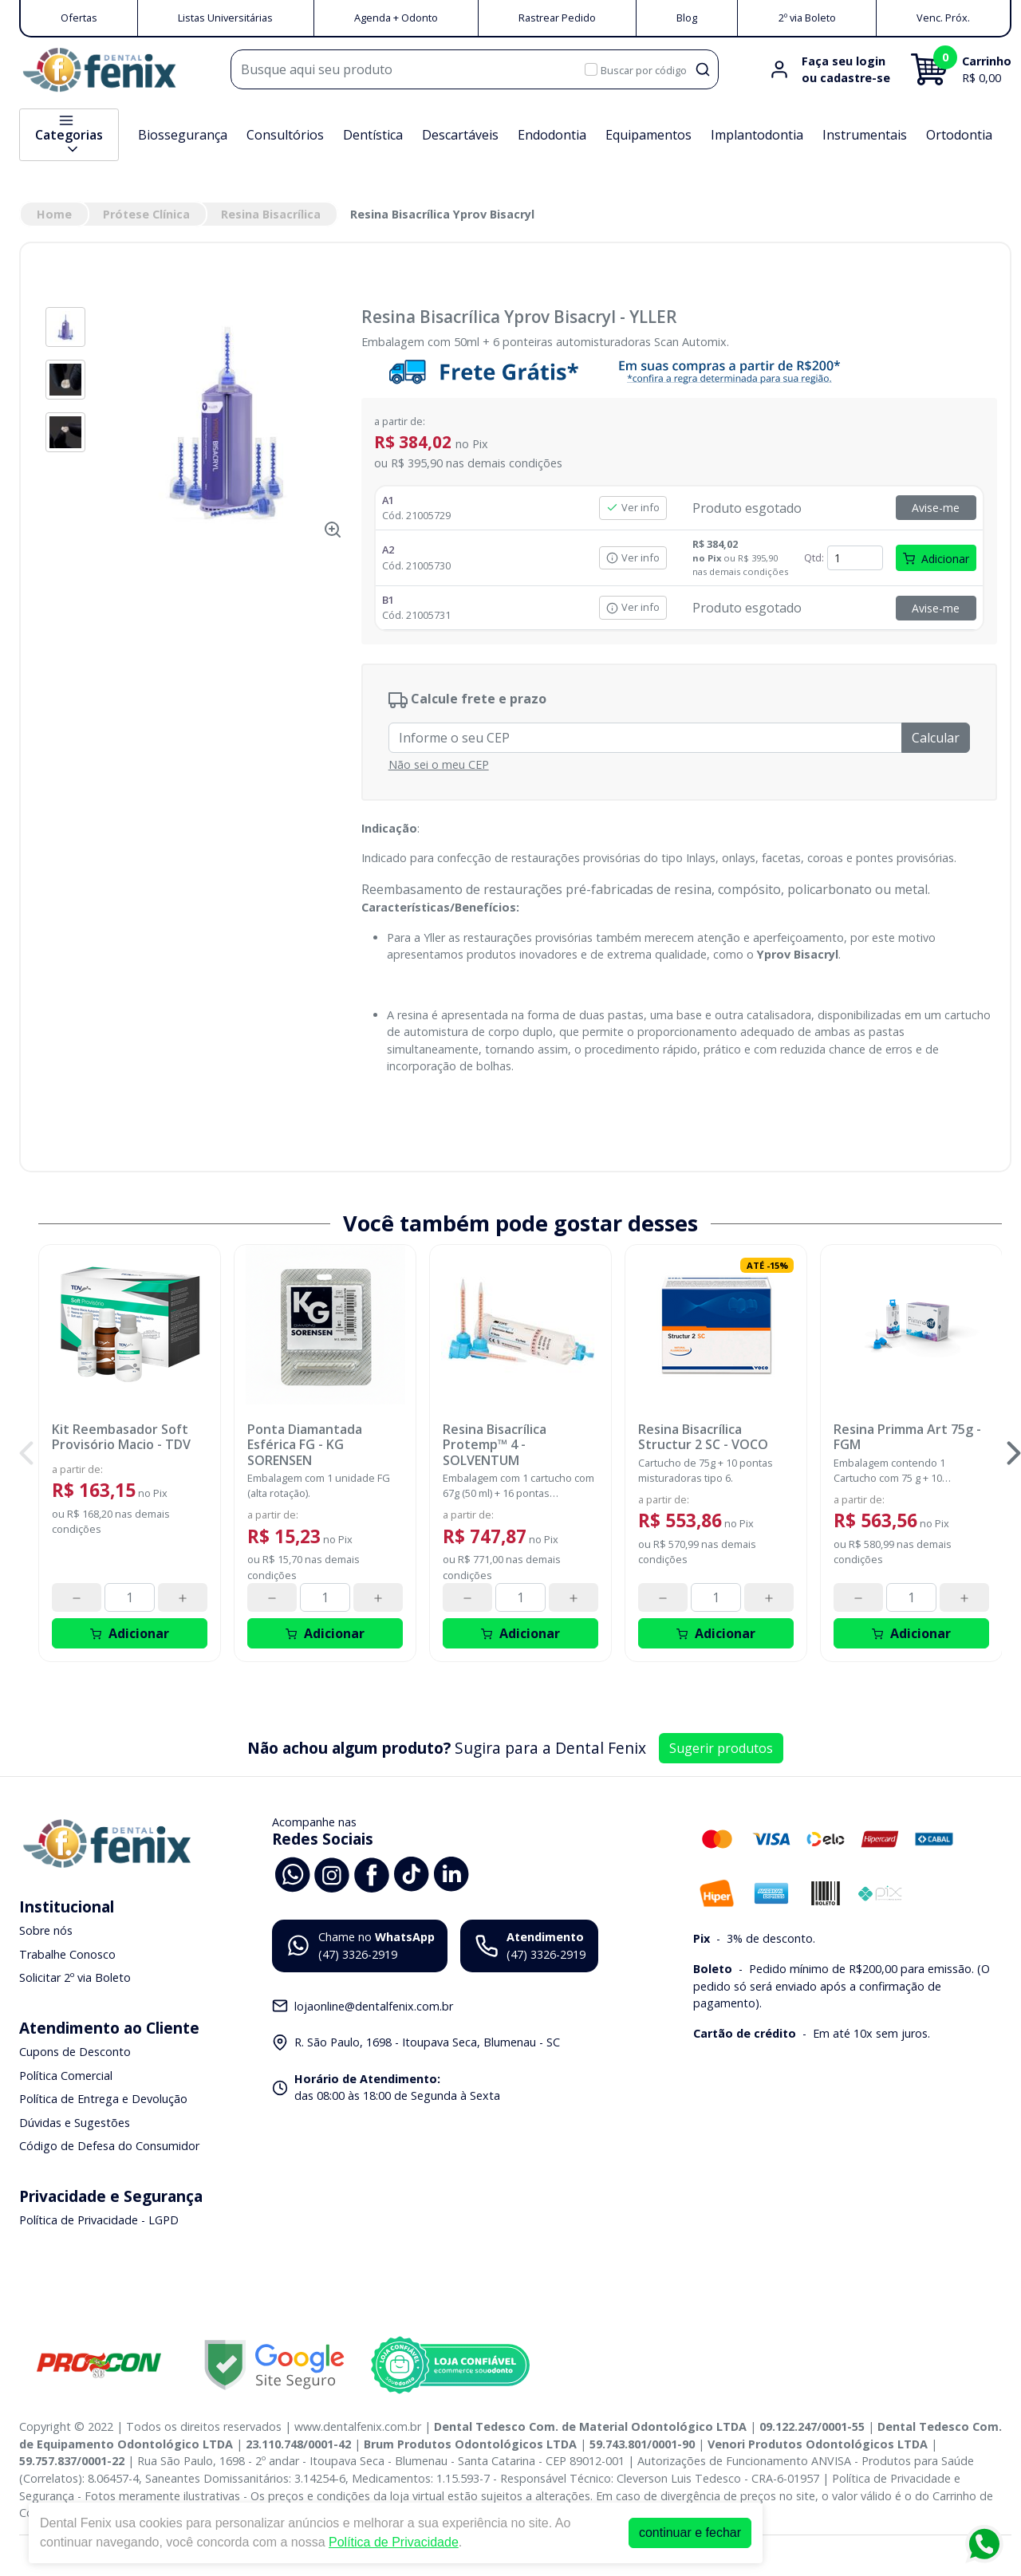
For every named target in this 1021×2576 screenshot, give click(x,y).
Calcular (936, 737)
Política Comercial (65, 2075)
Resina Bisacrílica (271, 214)
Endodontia (552, 135)
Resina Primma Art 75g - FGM (907, 1437)
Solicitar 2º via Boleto (75, 1978)
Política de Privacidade (394, 2542)
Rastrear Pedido (557, 17)
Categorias (69, 134)
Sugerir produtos (721, 1748)
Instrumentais (864, 135)
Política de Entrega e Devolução (103, 2098)
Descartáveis (460, 135)
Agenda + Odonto (396, 17)
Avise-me (936, 507)
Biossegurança (182, 135)
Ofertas (79, 17)
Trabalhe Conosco (67, 1954)
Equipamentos (648, 135)
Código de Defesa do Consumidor (109, 2146)
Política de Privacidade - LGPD (99, 2219)
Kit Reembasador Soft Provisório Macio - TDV (121, 1437)
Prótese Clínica (146, 214)
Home (54, 214)
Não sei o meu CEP (438, 764)
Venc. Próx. (943, 17)
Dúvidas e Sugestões (74, 2122)
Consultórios (285, 135)
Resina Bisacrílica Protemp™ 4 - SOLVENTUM (494, 1445)
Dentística (373, 135)
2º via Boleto (807, 17)
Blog (686, 17)
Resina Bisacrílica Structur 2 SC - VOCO (703, 1437)
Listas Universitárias (225, 17)
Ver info (633, 507)
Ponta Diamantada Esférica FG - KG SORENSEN (304, 1445)
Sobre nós (46, 1930)
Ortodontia (959, 135)
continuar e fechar (690, 2532)
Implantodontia (757, 135)
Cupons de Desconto (75, 2051)
